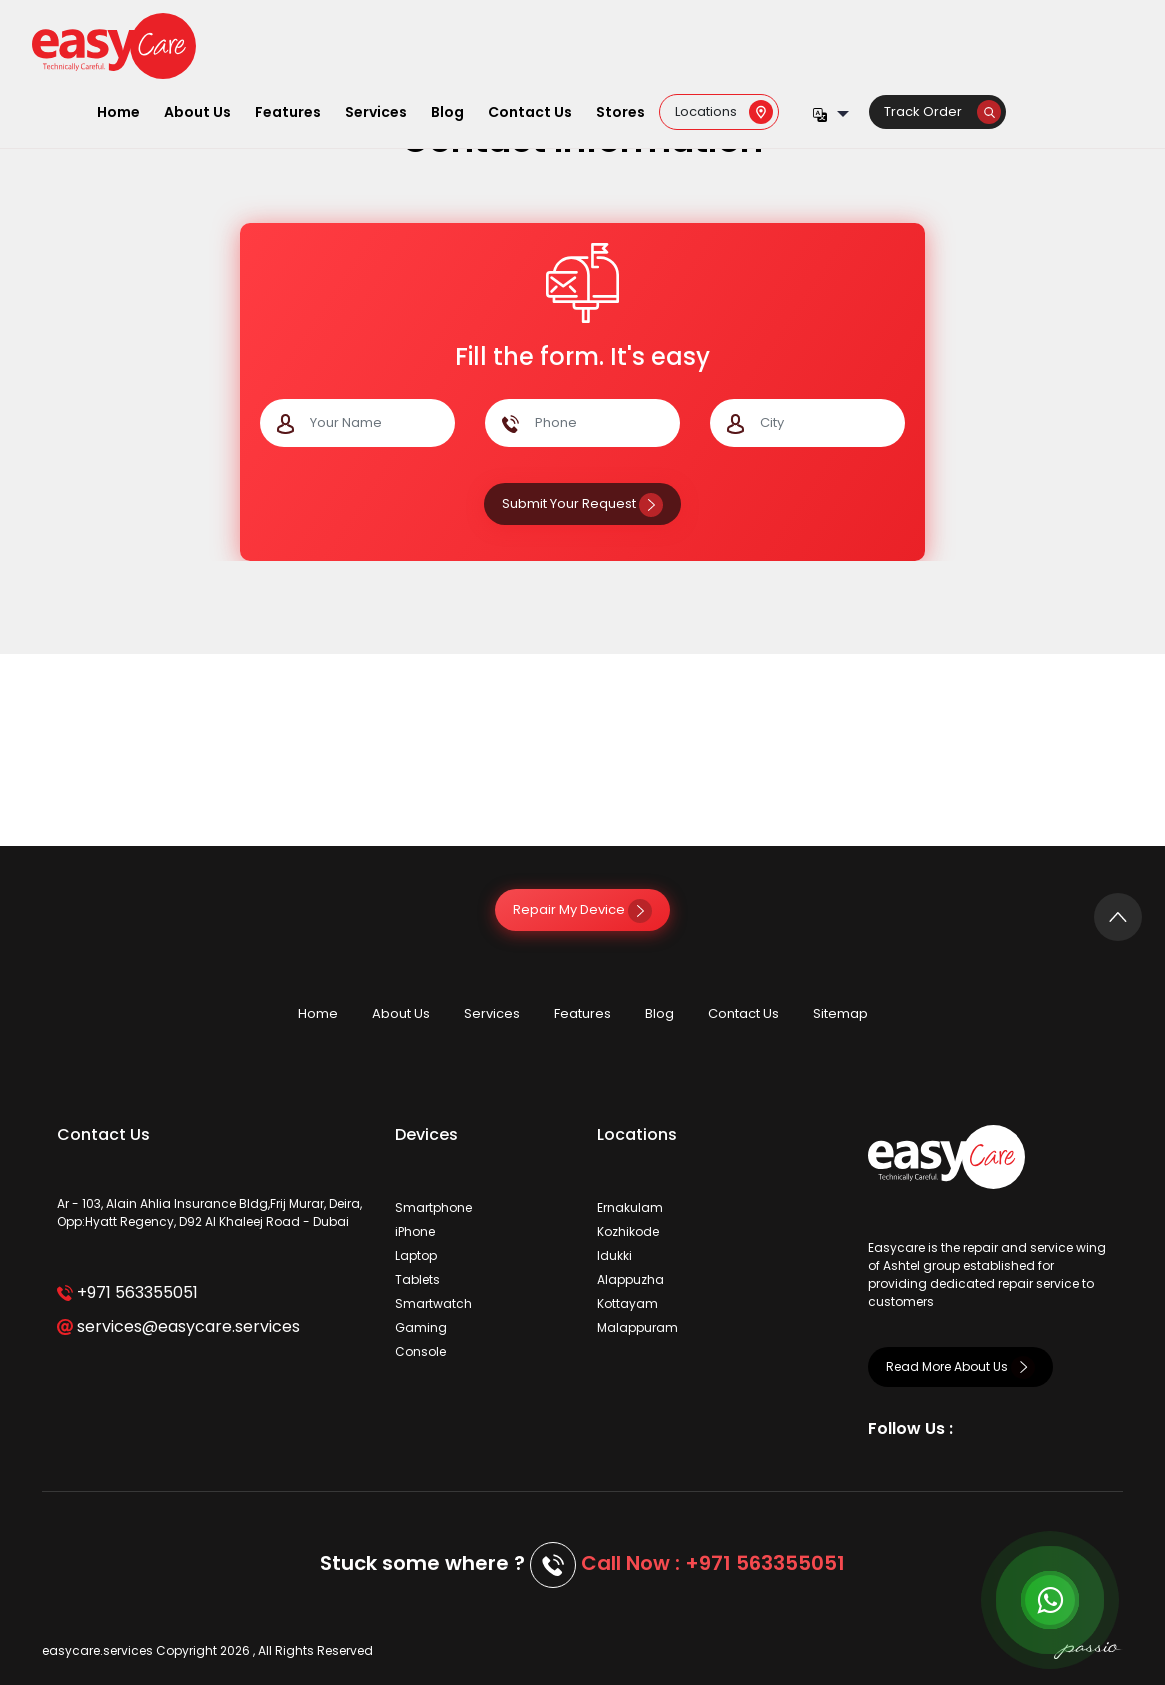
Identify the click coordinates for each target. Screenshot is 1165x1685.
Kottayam (627, 1303)
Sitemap (840, 1013)
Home (118, 112)
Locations (724, 111)
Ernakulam (630, 1207)
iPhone (415, 1231)
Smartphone (433, 1207)
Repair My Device (582, 909)
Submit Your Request (582, 503)
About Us (197, 112)
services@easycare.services (178, 1326)
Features (288, 112)
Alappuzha (630, 1279)
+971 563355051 (127, 1292)
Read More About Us (960, 1366)
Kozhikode (628, 1231)
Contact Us (530, 112)
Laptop (416, 1255)
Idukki (614, 1255)
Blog (447, 112)
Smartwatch (433, 1303)
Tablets (417, 1279)
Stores (620, 112)
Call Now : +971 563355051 (713, 1563)
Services (376, 112)
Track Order (942, 111)
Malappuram (637, 1327)
